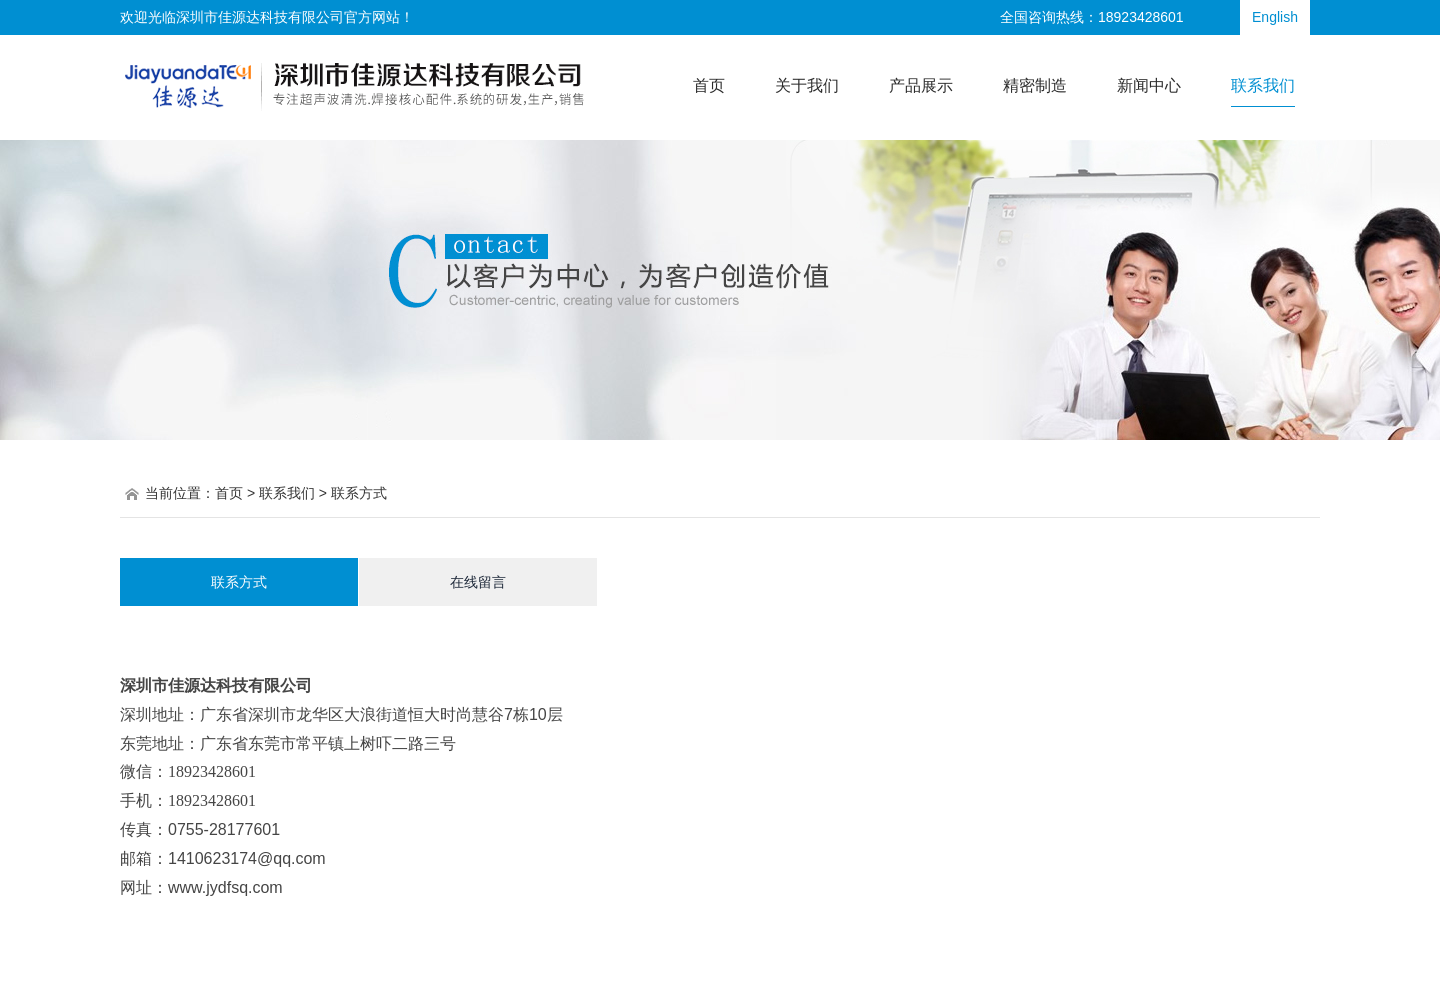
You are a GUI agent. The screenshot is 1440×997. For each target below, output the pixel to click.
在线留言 (478, 582)
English (1275, 17)
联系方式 (239, 582)
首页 (229, 493)
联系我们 (287, 493)
